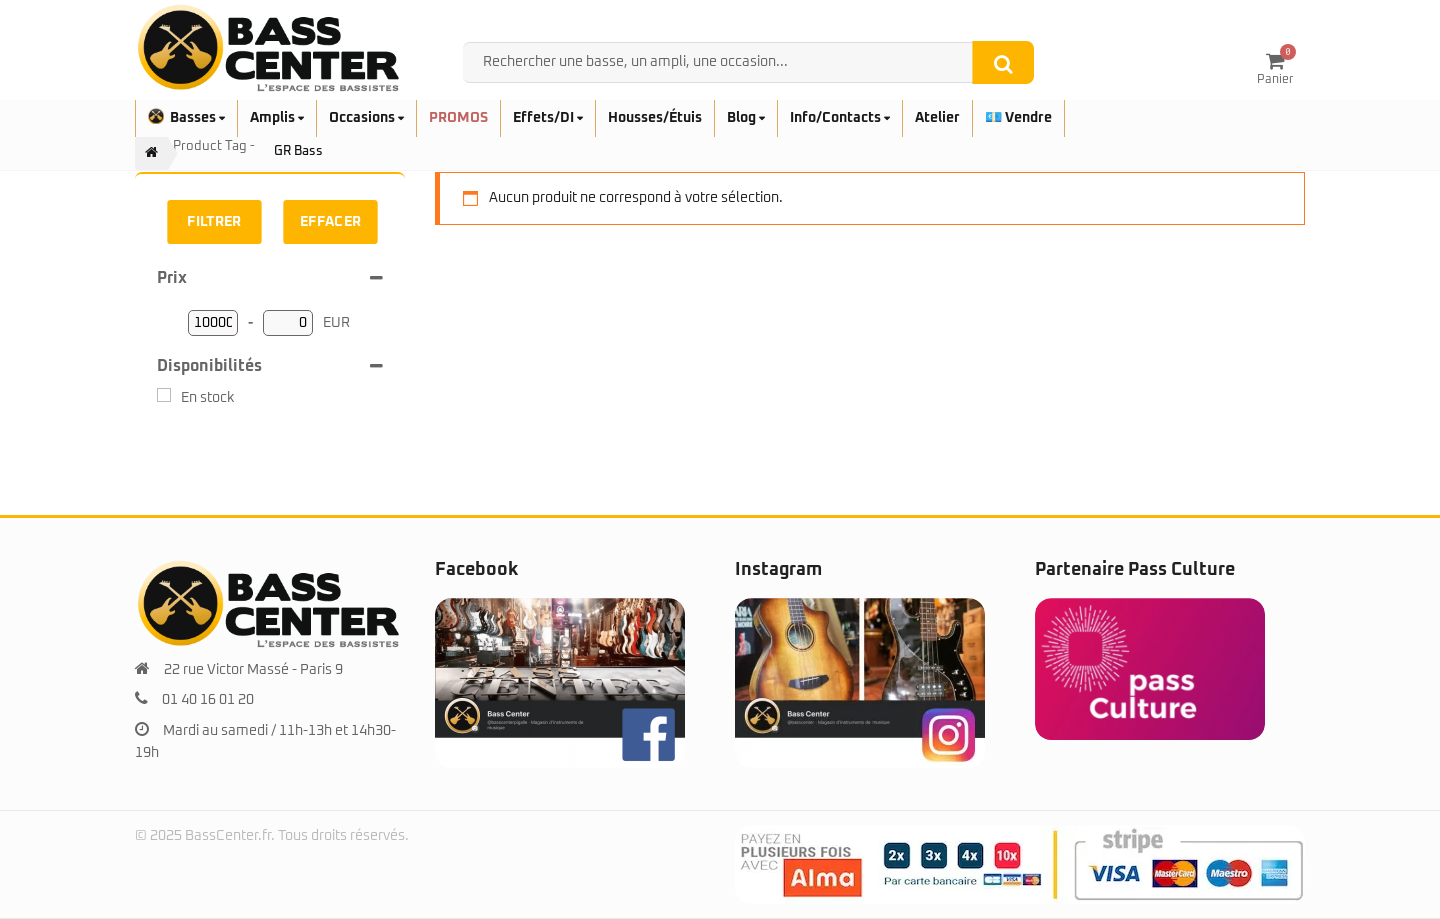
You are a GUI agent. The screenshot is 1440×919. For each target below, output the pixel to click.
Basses (186, 118)
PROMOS (458, 118)
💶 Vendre (1018, 118)
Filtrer (214, 222)
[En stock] (164, 395)
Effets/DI (548, 118)
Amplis (277, 118)
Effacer (331, 222)
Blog (746, 118)
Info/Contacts (840, 118)
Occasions (366, 118)
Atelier (937, 118)
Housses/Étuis (655, 118)
